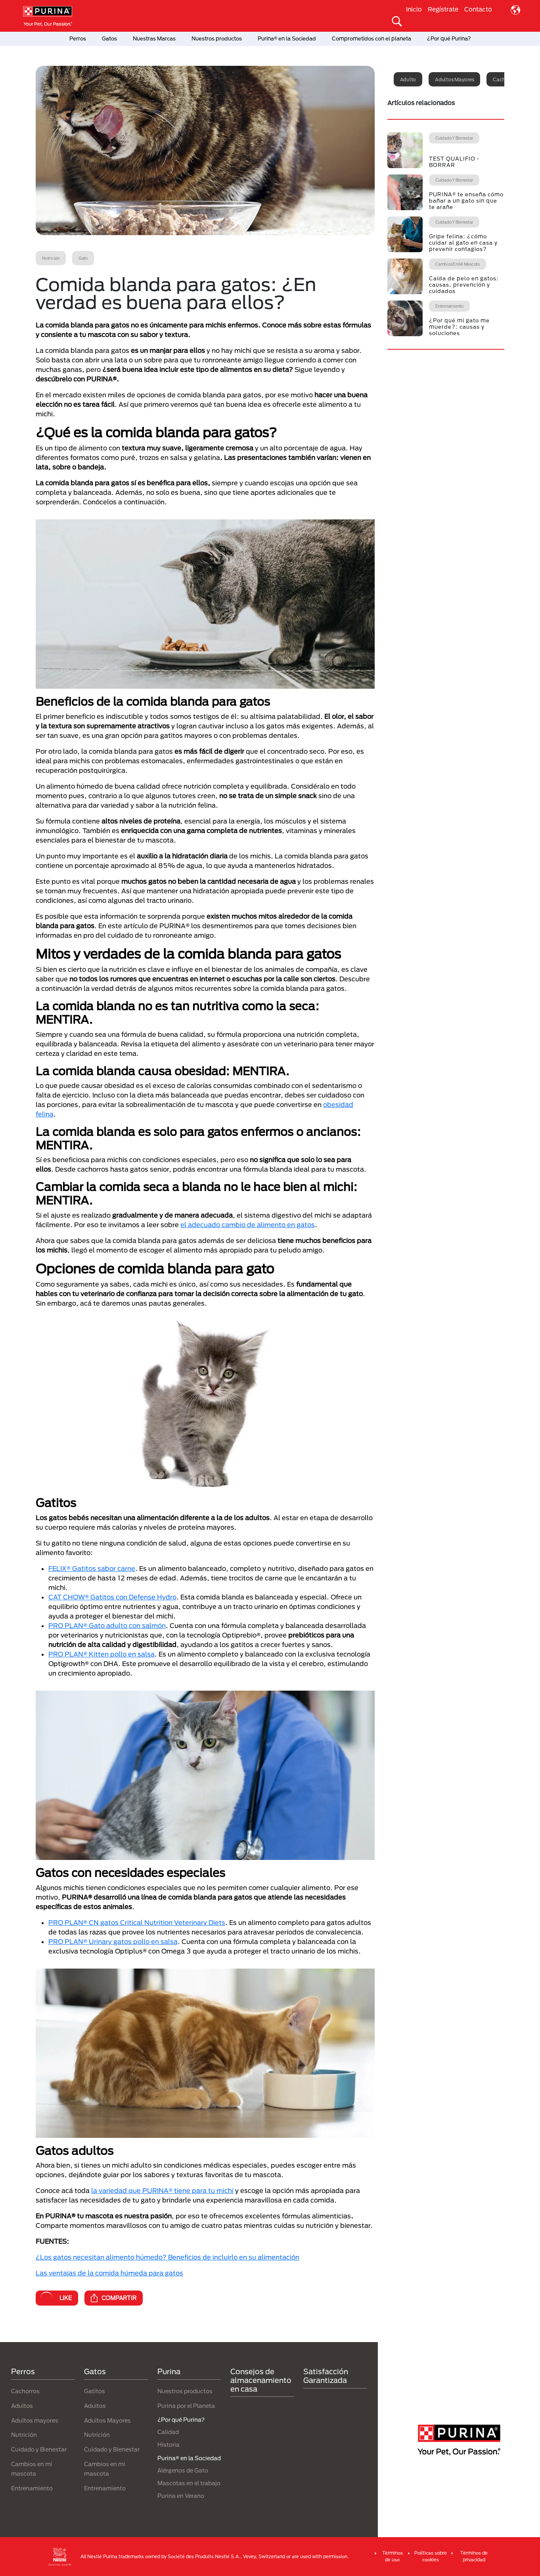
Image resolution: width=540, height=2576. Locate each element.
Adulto (408, 79)
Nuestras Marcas (154, 38)
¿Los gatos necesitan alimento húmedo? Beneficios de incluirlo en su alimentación (167, 2257)
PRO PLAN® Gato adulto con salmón (107, 1625)
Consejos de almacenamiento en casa (260, 2380)
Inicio (414, 9)
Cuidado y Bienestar (39, 2449)
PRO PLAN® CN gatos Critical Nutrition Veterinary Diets (136, 1922)
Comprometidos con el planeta (371, 38)
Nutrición (24, 2434)
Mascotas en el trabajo (188, 2483)
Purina (168, 2371)
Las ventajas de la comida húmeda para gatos (109, 2273)
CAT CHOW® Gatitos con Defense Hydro (112, 1597)
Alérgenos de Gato (182, 2470)
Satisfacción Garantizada (325, 2375)
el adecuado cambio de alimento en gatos (247, 1224)
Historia (168, 2444)
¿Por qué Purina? (449, 38)
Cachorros (25, 2391)
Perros (77, 38)
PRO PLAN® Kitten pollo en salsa (101, 1654)
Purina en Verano (180, 2495)
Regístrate (443, 9)
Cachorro (503, 79)
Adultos (22, 2405)
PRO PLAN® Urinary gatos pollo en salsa (113, 1941)
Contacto (478, 9)
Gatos (109, 38)
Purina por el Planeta (186, 2405)
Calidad (168, 2432)
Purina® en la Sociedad (287, 38)
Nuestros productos (216, 38)
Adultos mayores (454, 79)
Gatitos (94, 2391)
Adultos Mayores (107, 2420)
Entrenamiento (32, 2488)
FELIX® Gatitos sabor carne (91, 1568)
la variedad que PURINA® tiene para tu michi (162, 2190)
